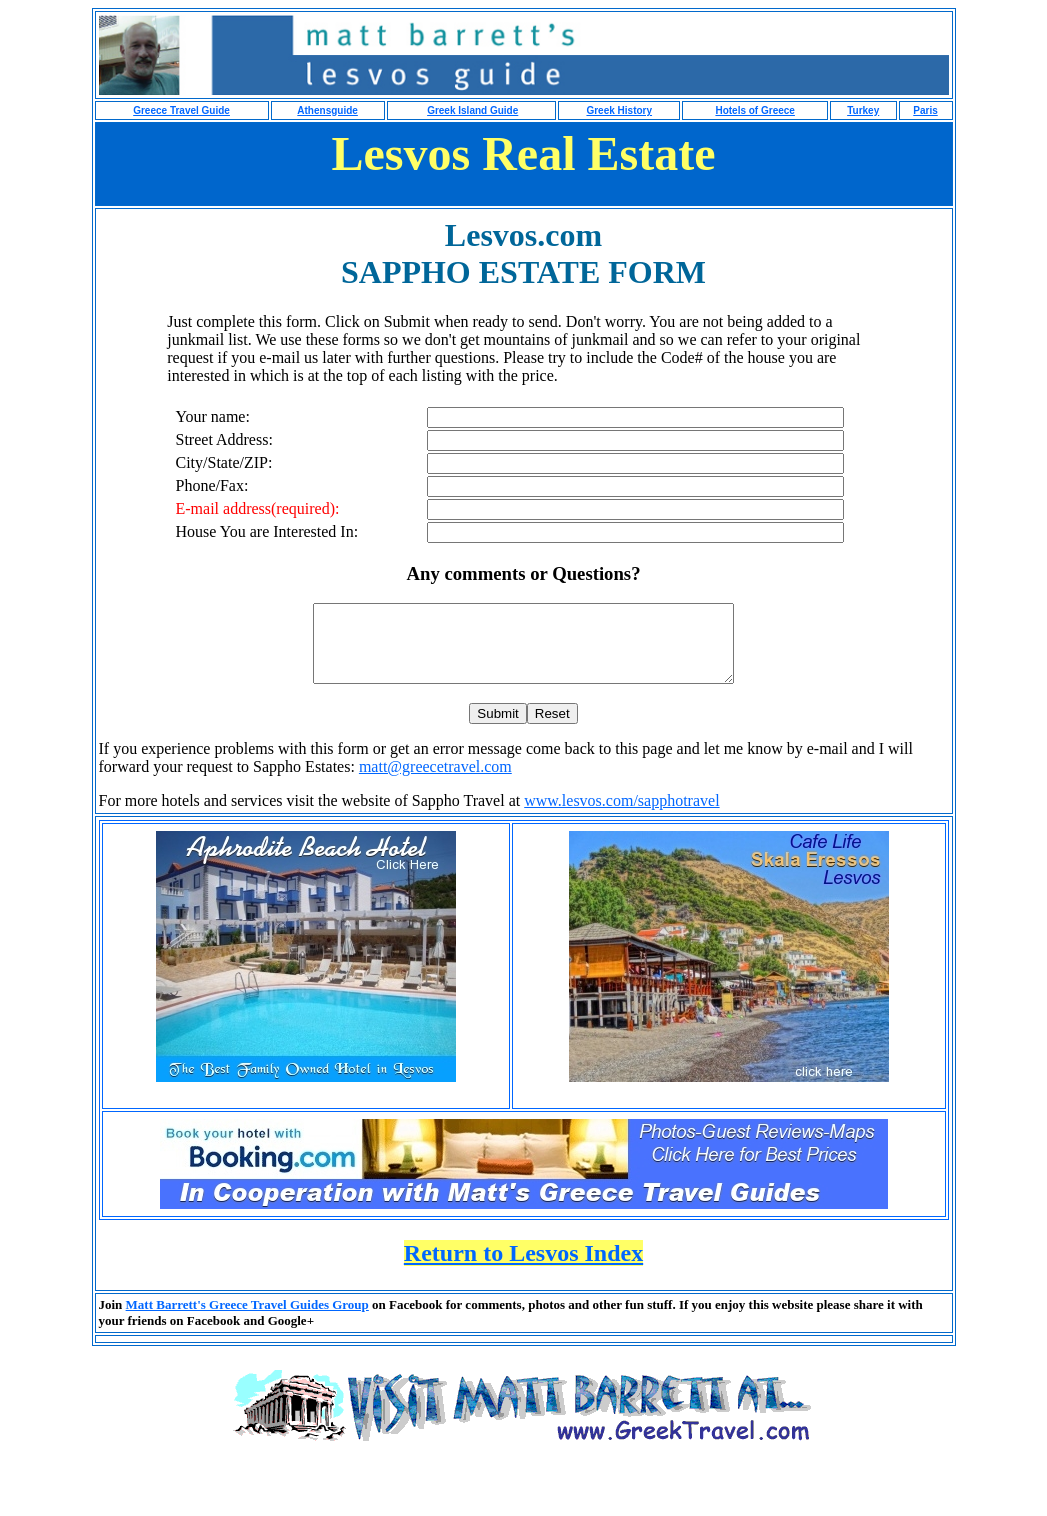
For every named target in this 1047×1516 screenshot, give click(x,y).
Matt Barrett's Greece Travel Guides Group (247, 1319)
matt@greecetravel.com (435, 781)
